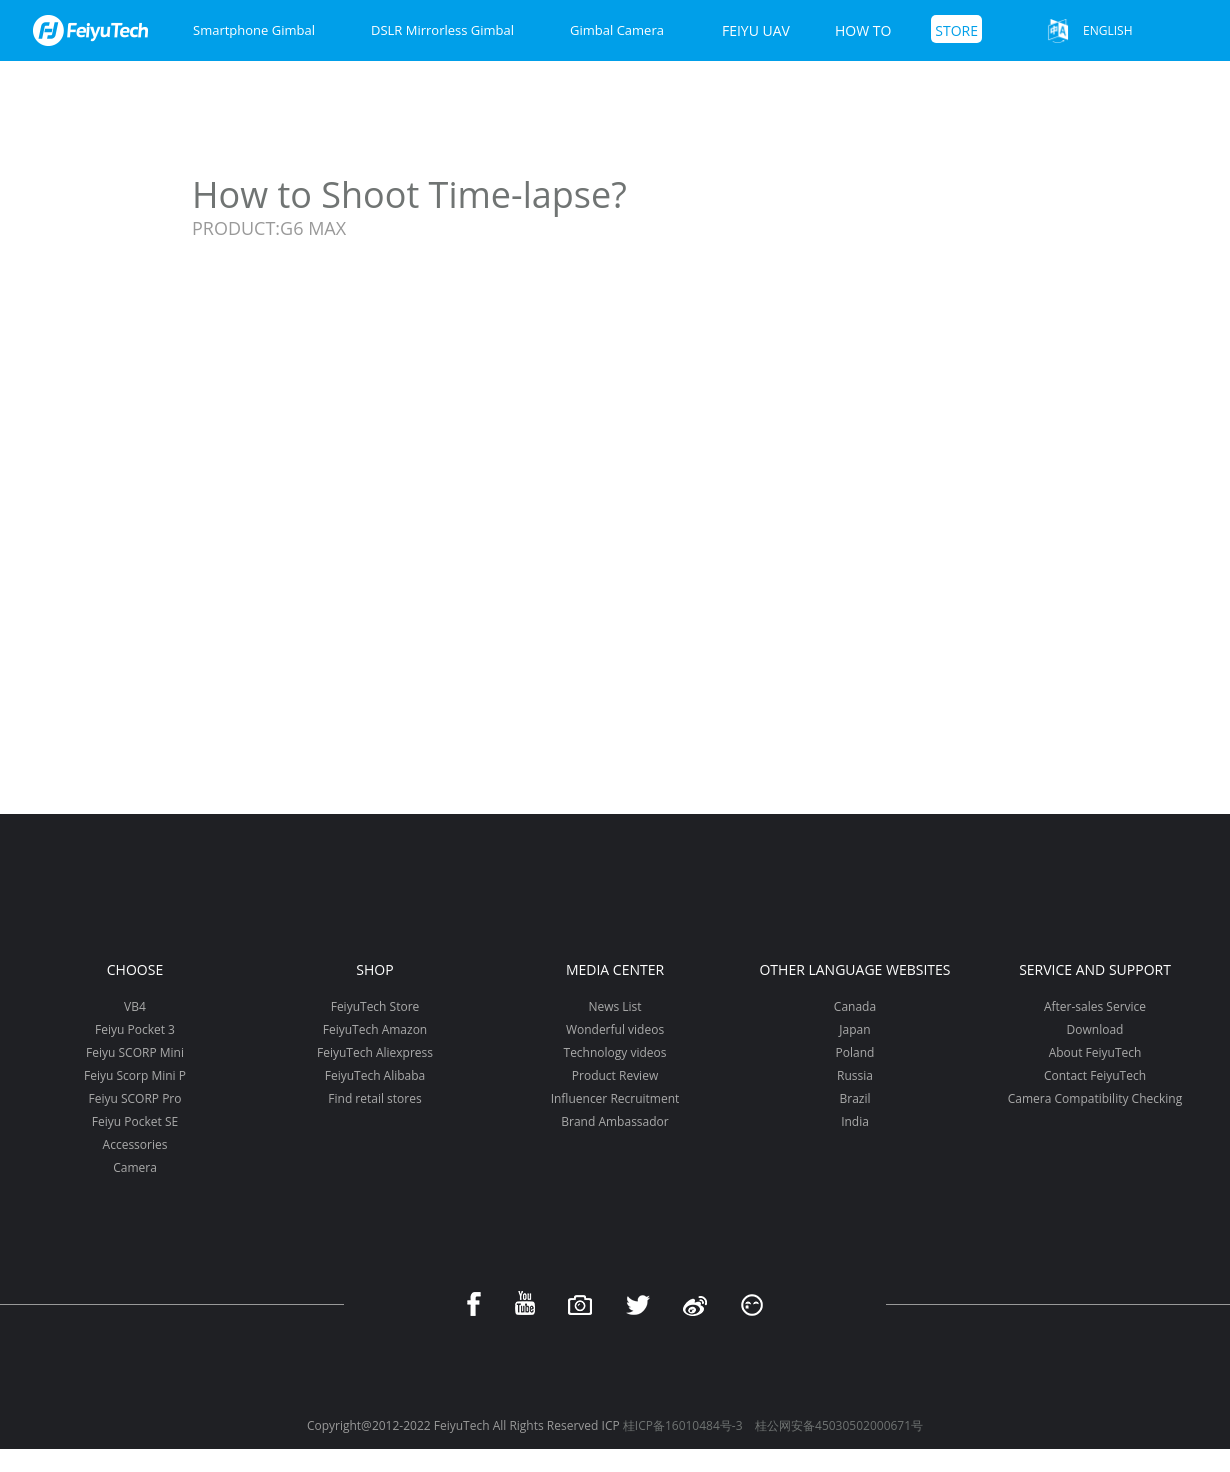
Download (1095, 1029)
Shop (374, 969)
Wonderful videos (615, 1029)
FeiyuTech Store (375, 1006)
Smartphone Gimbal (254, 30)
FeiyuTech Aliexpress (375, 1052)
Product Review (615, 1075)
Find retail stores (374, 1098)
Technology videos (615, 1052)
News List (614, 1006)
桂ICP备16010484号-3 (683, 1425)
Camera (135, 1167)
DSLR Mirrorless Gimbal (442, 30)
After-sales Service (1095, 1006)
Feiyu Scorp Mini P (135, 1075)
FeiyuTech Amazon (375, 1029)
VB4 (135, 1006)
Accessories (135, 1144)
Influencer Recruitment (615, 1098)
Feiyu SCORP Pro (134, 1098)
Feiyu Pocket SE (135, 1121)
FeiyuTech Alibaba (375, 1075)
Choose (135, 969)
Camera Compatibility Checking (1095, 1098)
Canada (855, 1006)
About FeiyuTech (1095, 1052)
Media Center (615, 969)
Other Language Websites (854, 969)
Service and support (1095, 969)
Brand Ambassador (614, 1121)
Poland (855, 1052)
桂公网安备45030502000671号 (839, 1425)
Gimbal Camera (617, 30)
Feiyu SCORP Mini (135, 1052)
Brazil (854, 1098)
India (855, 1121)
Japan (854, 1029)
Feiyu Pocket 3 (135, 1029)
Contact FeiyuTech (1095, 1075)
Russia (855, 1075)
